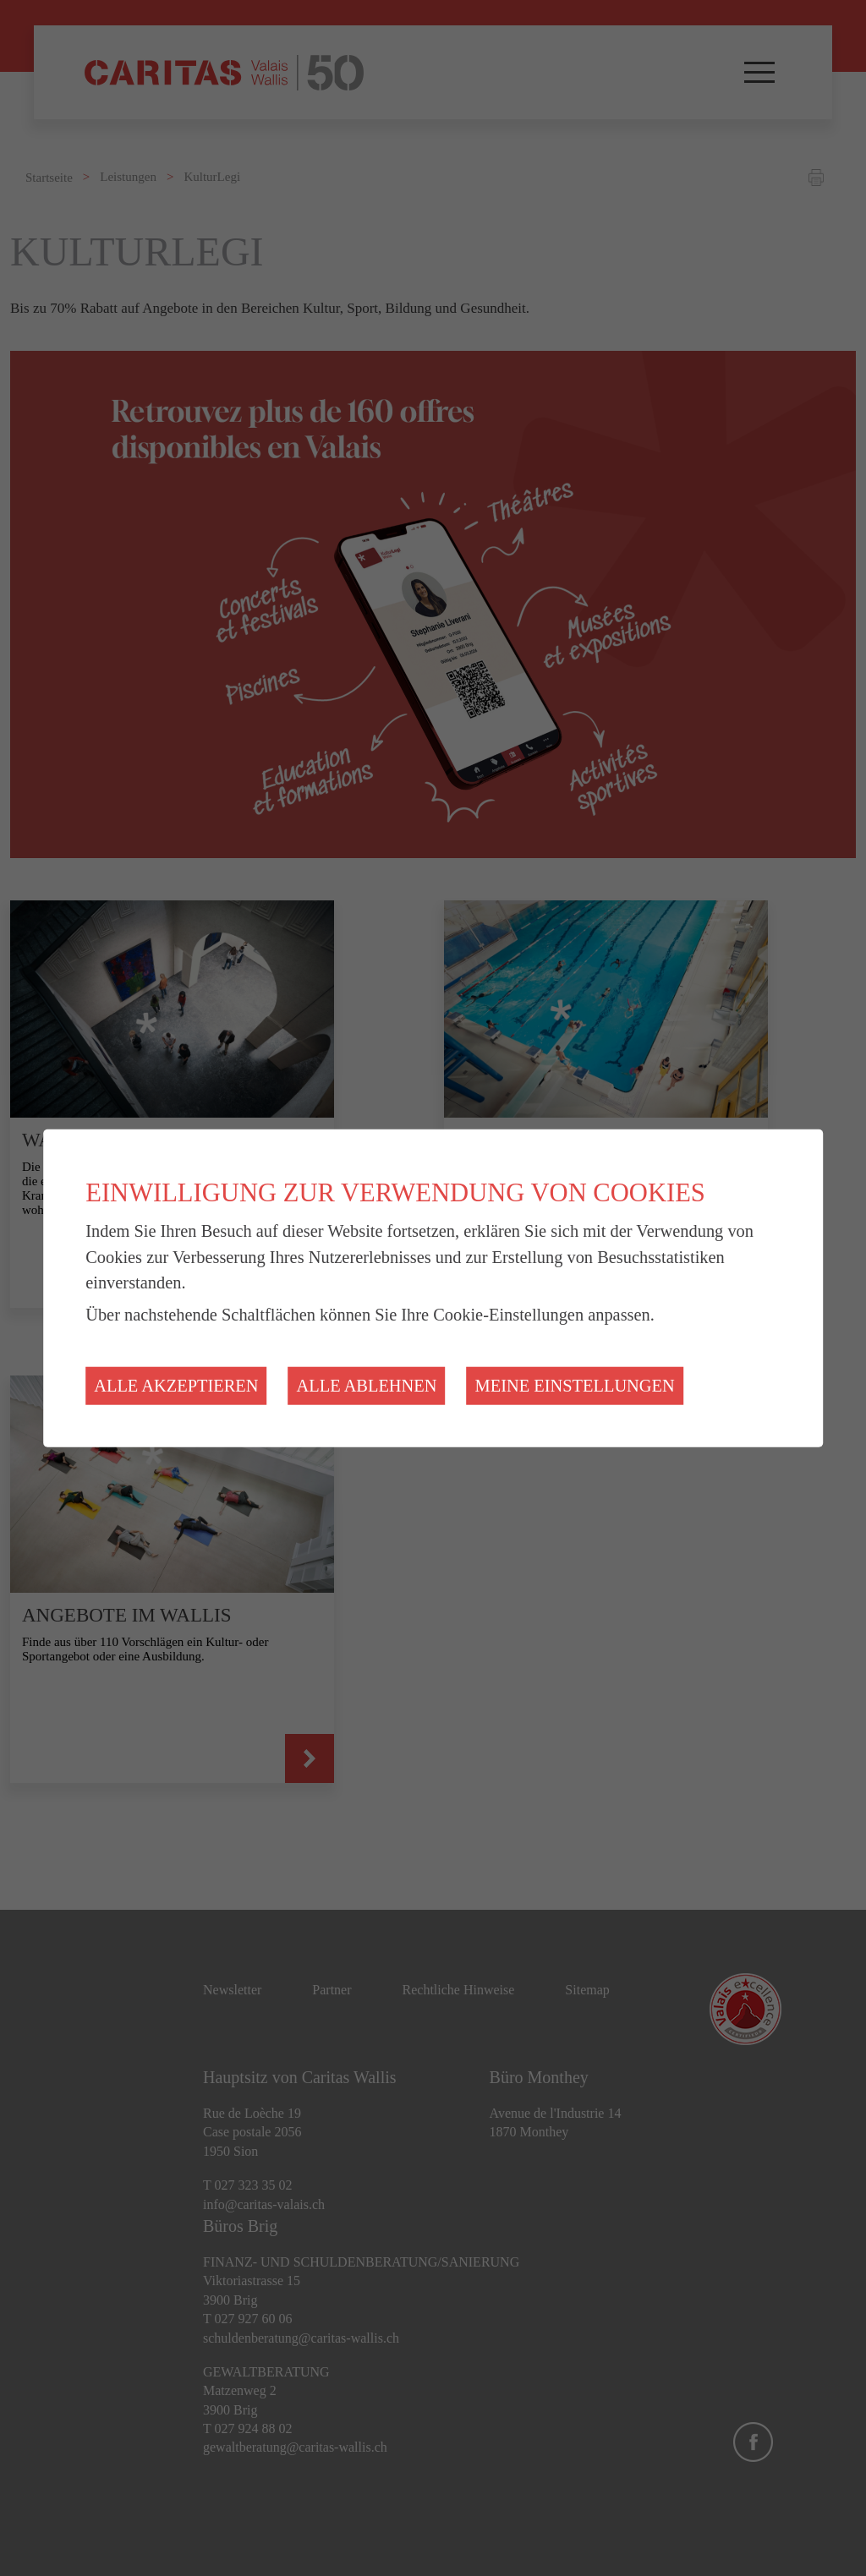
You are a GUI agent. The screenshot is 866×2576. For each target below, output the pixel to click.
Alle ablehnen (367, 1385)
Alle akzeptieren (176, 1385)
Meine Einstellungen (575, 1385)
